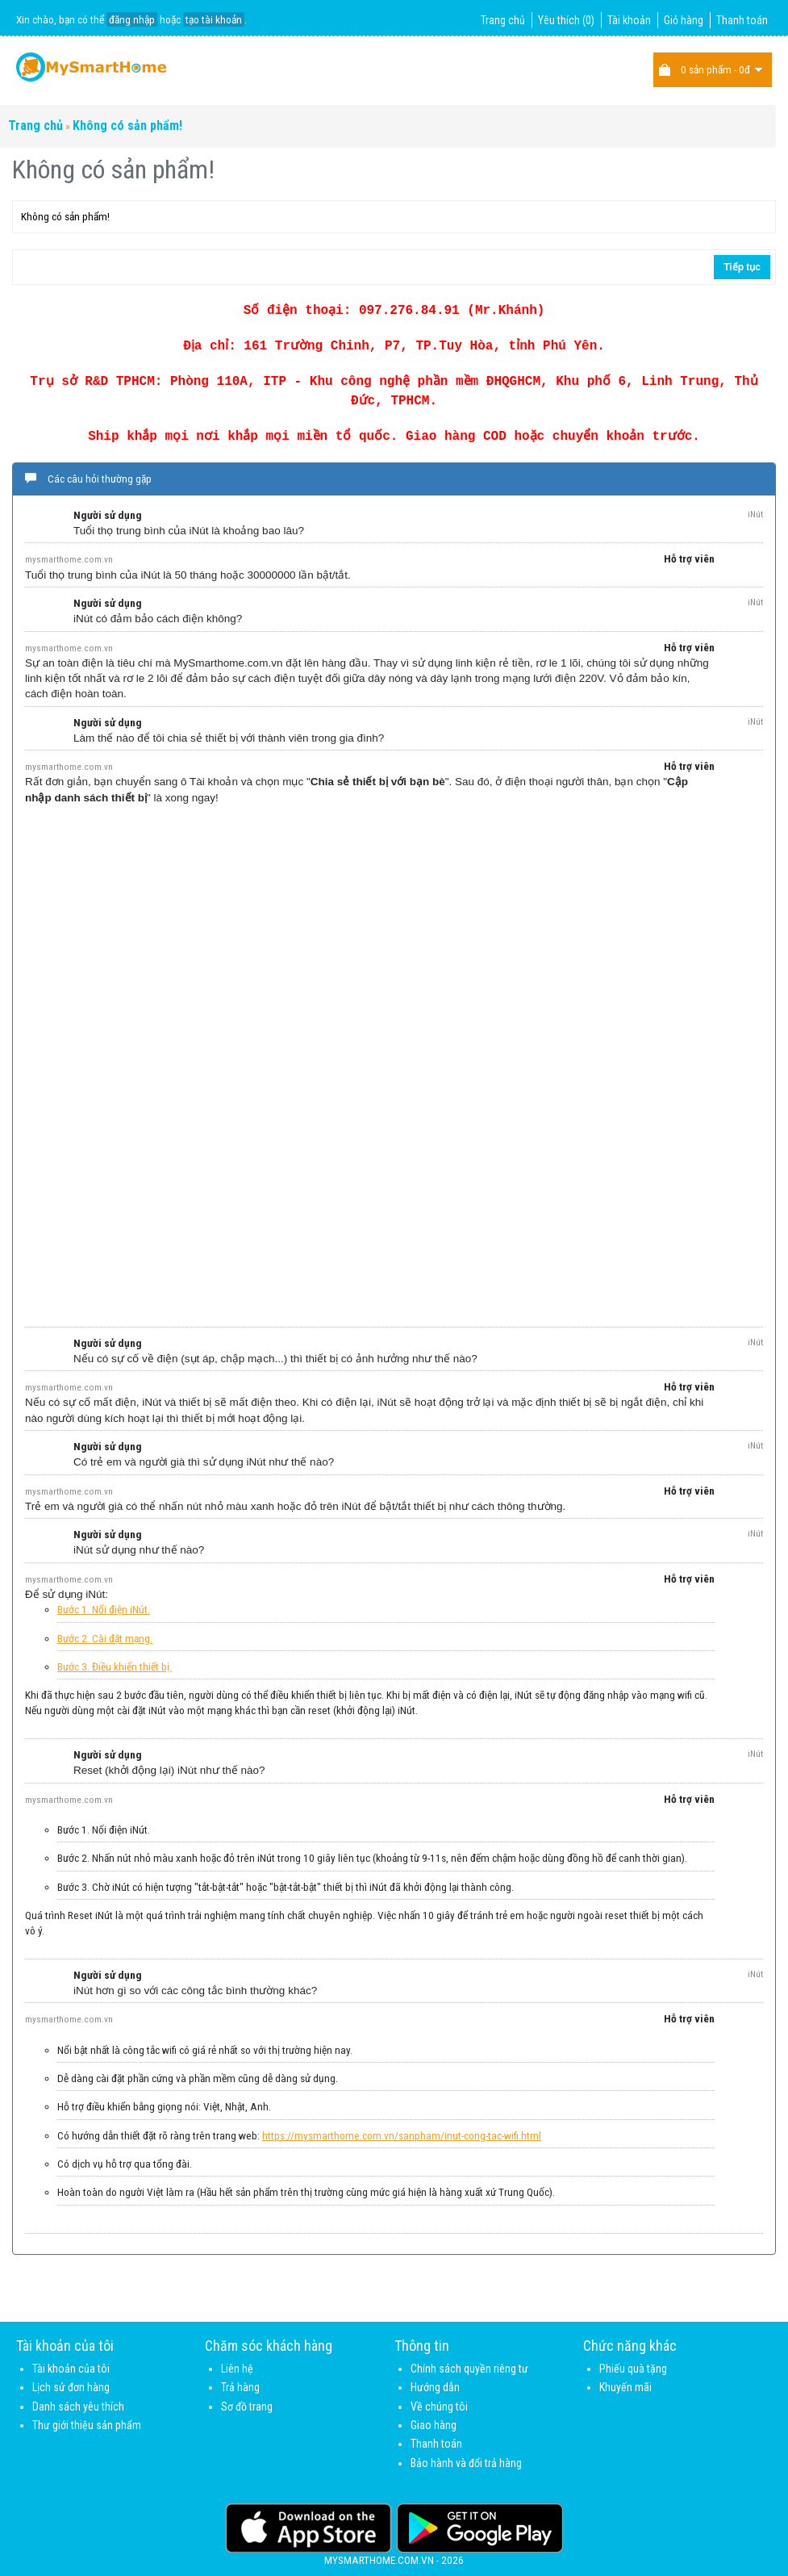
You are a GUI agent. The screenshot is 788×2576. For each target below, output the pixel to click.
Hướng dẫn (435, 2387)
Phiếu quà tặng (633, 2368)
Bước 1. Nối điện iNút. (103, 1609)
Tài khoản (629, 20)
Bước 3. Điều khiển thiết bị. (114, 1666)
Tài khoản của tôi (71, 2368)
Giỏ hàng (683, 20)
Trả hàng (240, 2387)
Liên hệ (237, 2368)
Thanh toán (742, 20)
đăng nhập (132, 19)
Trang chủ (503, 20)
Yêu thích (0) (566, 20)
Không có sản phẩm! (127, 125)
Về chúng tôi (439, 2406)
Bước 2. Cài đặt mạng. (104, 1638)
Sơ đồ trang (247, 2406)
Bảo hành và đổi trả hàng (466, 2463)
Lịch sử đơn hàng (71, 2387)
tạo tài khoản (214, 19)
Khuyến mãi (625, 2387)
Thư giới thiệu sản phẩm (86, 2425)
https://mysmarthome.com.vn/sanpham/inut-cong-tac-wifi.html (401, 2135)
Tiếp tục (742, 267)
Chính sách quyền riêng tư (469, 2368)
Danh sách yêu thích (78, 2406)
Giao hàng (434, 2425)
